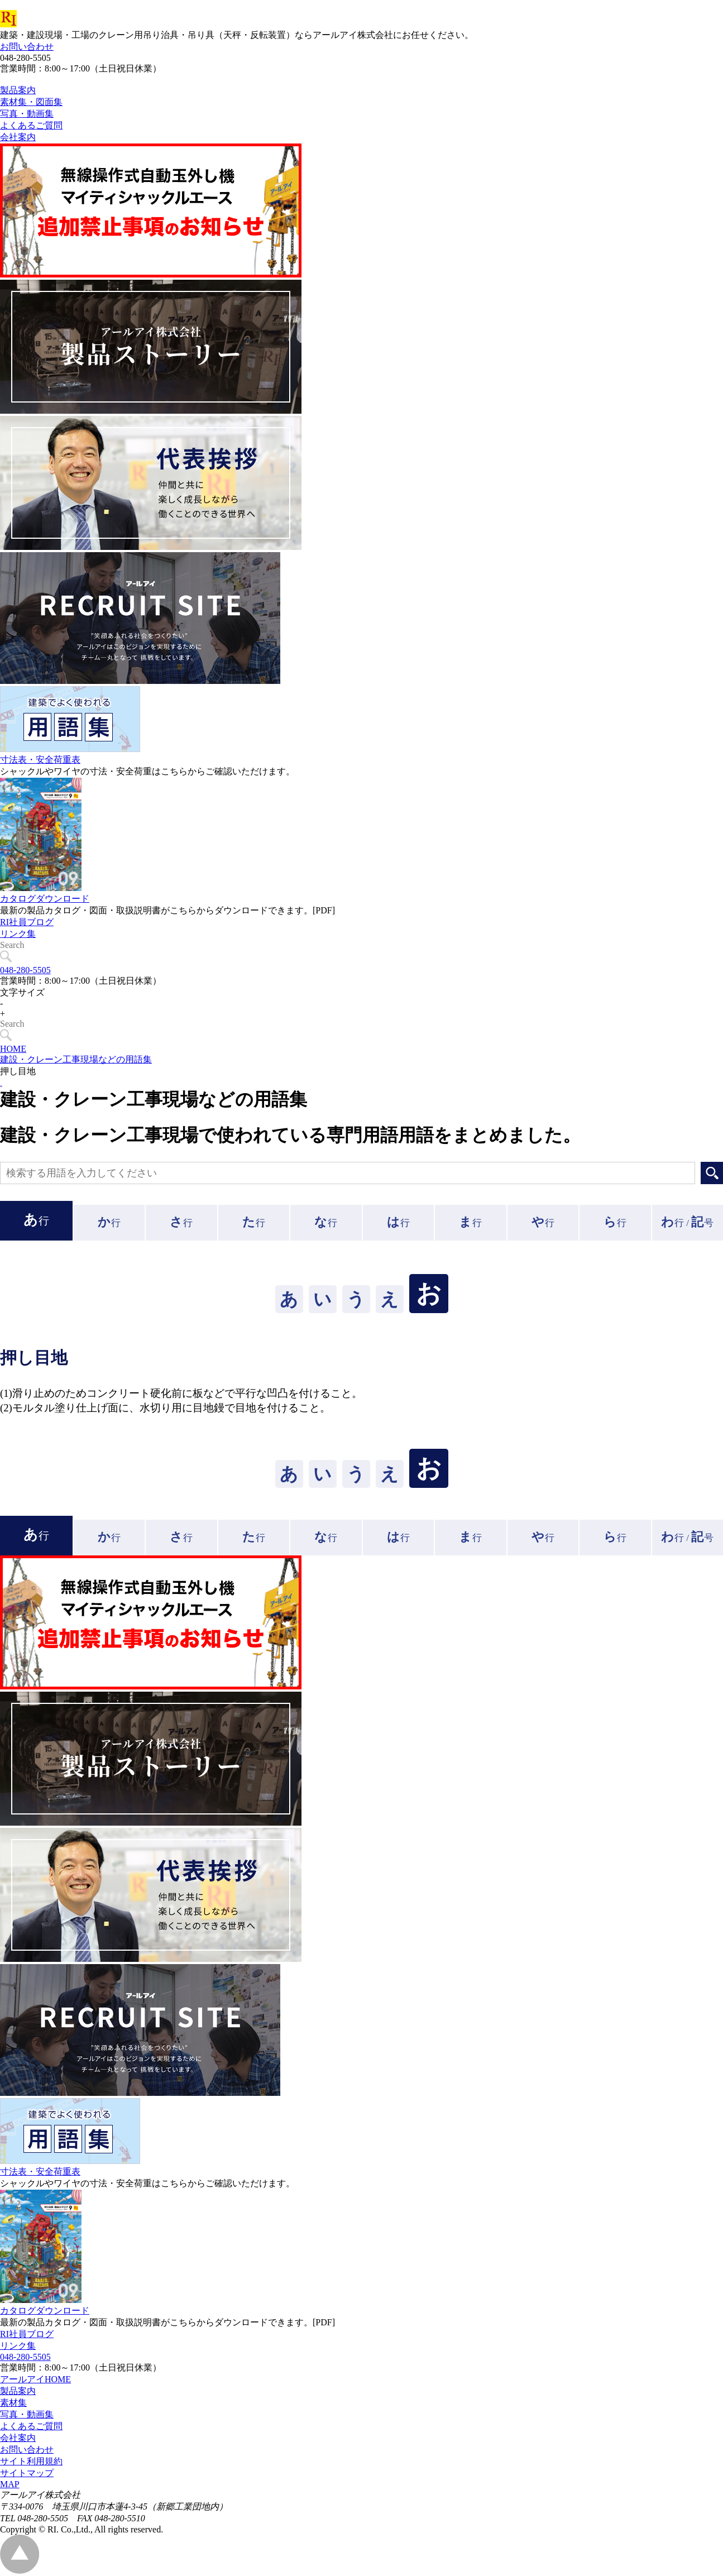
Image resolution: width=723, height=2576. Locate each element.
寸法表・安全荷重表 (40, 784)
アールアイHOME (35, 2379)
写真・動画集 (27, 2414)
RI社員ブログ (27, 947)
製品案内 (18, 2391)
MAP (10, 2484)
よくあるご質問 (31, 2426)
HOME (13, 1049)
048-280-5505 (25, 970)
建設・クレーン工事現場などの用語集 (76, 1059)
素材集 (13, 2402)
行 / (687, 1222)
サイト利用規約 (31, 2461)
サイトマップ (27, 2473)
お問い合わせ (27, 46)
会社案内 (18, 2438)
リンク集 (18, 959)
